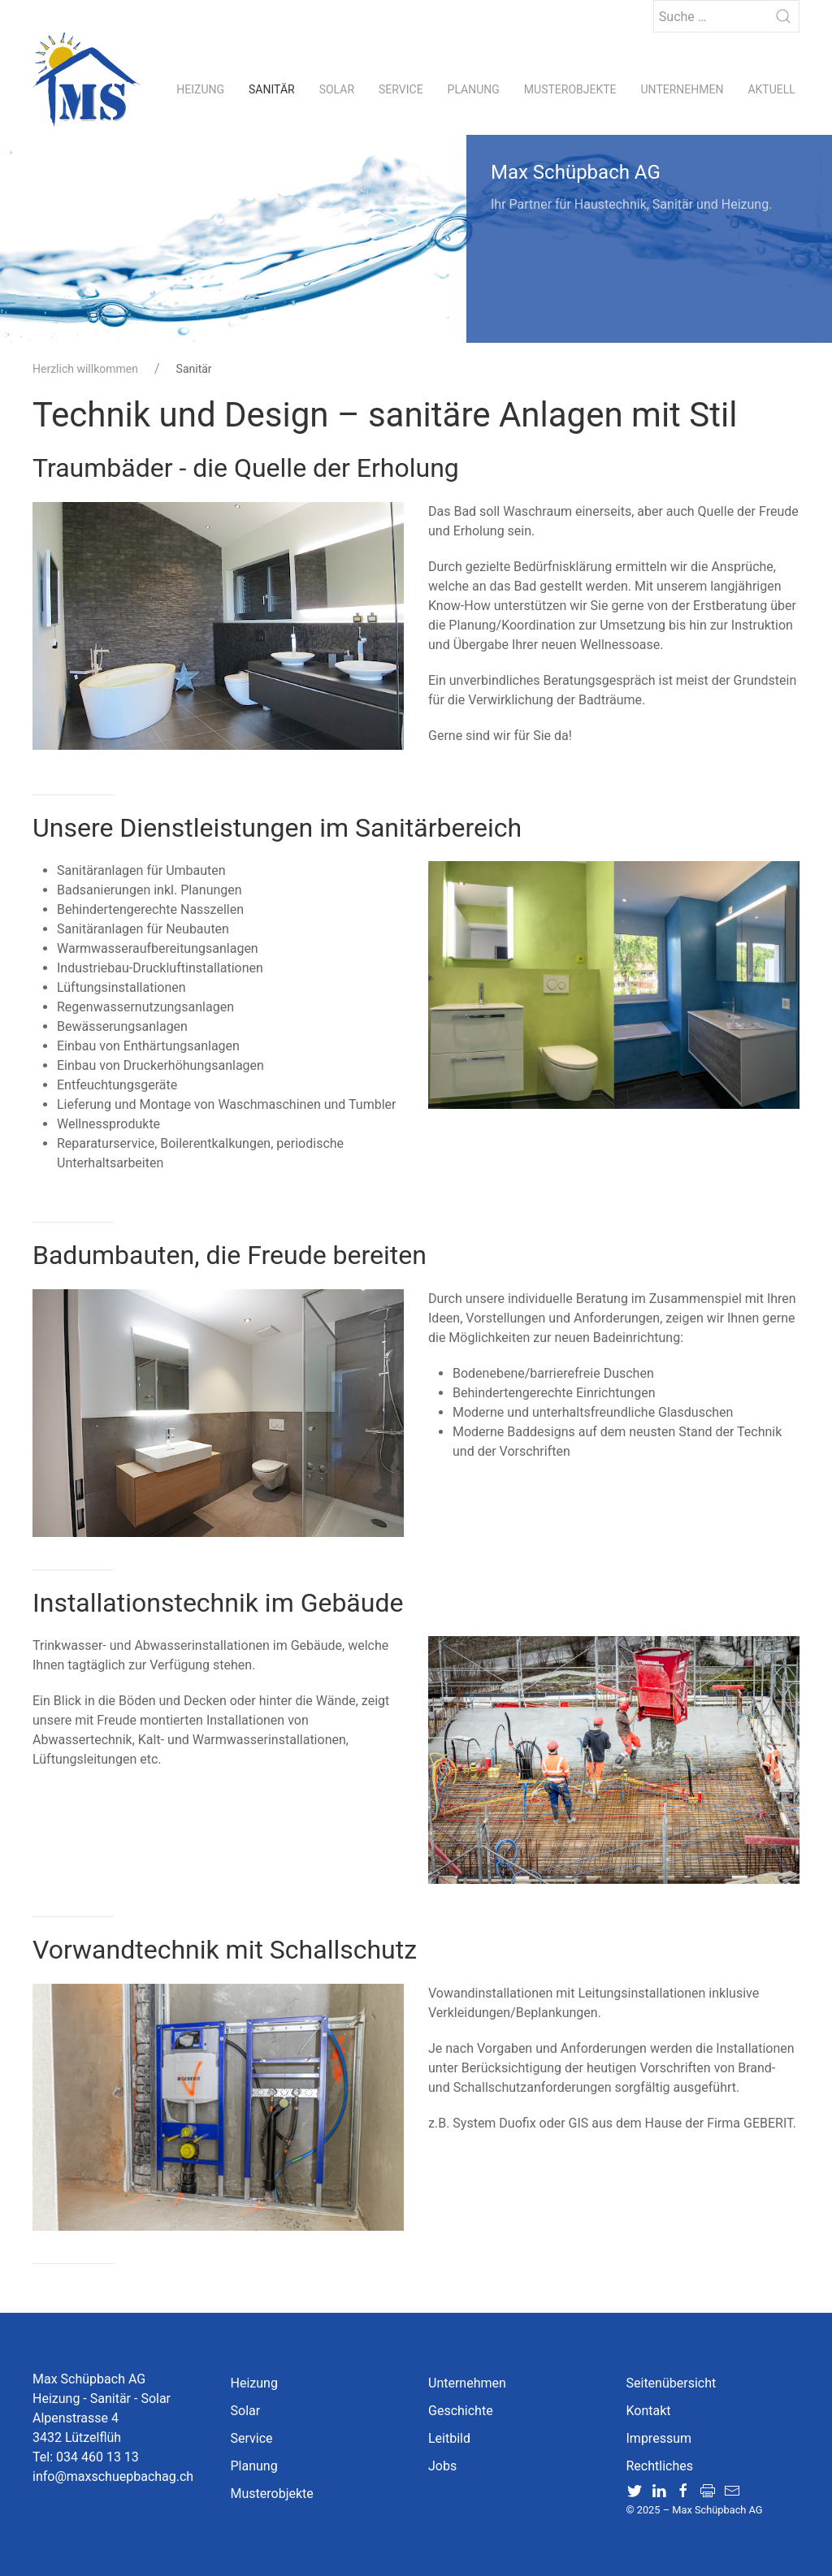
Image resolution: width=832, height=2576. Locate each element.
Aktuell (771, 89)
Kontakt (648, 2410)
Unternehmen (682, 89)
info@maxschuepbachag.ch (112, 2476)
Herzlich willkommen (85, 368)
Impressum (659, 2438)
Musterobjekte (570, 89)
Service (401, 89)
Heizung (200, 89)
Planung (474, 89)
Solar (336, 89)
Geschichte (460, 2410)
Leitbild (449, 2438)
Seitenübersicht (671, 2383)
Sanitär (272, 89)
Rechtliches (659, 2466)
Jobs (442, 2466)
